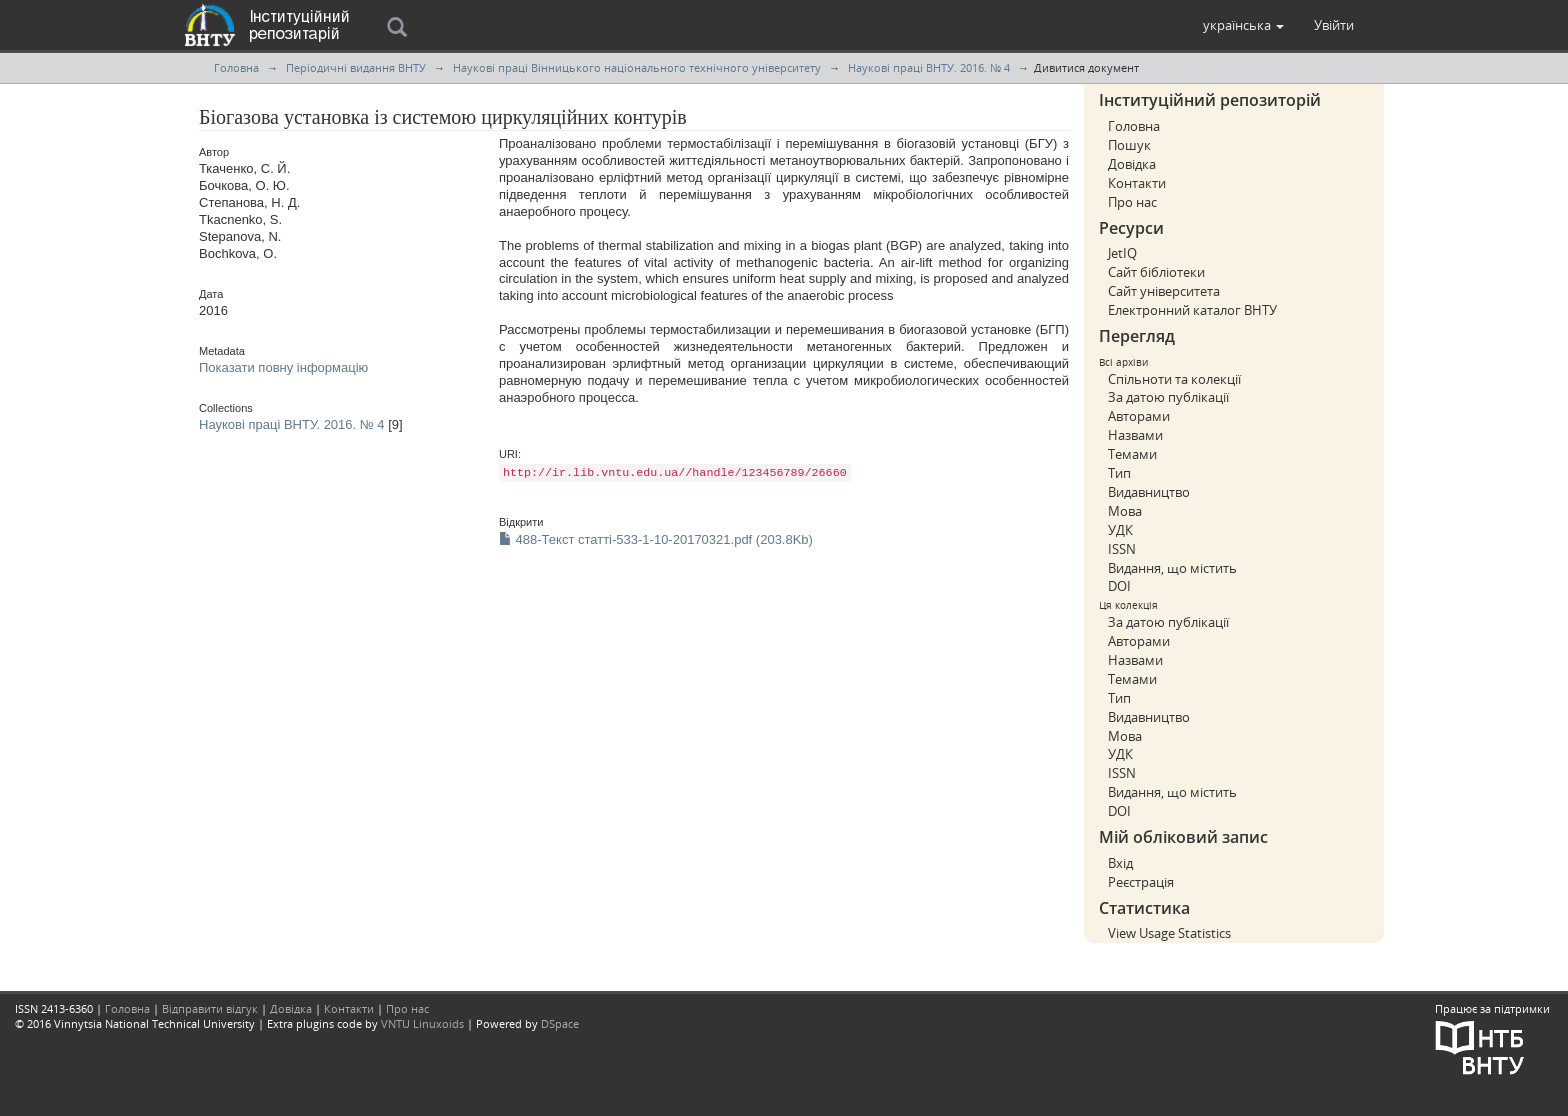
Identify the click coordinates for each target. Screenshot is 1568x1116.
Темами (1132, 454)
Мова (1125, 511)
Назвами (1135, 435)
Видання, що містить (1172, 568)
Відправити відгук (210, 1008)
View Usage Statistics (1169, 933)
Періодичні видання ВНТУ (356, 67)
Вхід (1120, 863)
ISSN (1122, 549)
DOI (1119, 586)
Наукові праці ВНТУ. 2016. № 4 (929, 67)
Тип (1119, 473)
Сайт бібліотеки (1156, 272)
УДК (1120, 530)
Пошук (1129, 145)
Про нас (1132, 202)
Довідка (1132, 164)
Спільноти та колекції (1174, 379)
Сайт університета (1164, 291)
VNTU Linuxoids (422, 1023)
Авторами (1139, 416)
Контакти (1137, 183)
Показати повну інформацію (283, 367)
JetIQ (1122, 253)
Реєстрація (1141, 882)
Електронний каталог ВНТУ (1192, 310)
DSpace (560, 1023)
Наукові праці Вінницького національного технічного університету (637, 67)
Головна (236, 67)
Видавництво (1149, 492)
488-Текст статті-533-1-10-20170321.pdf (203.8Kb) (656, 539)
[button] (1243, 25)
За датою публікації (1168, 397)
